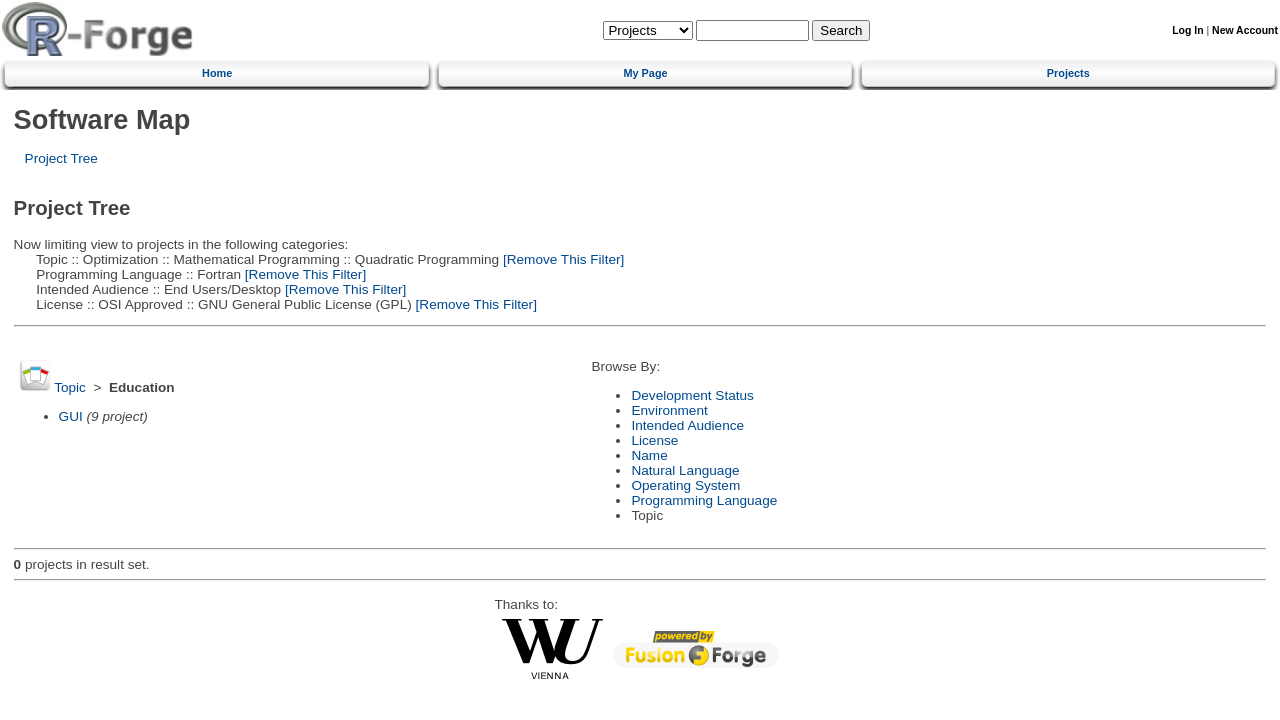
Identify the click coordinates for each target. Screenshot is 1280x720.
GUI (71, 416)
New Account (1245, 30)
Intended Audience (687, 425)
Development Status (692, 395)
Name (649, 455)
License (654, 440)
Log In (1187, 30)
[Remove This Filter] (561, 259)
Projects (1068, 73)
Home (217, 73)
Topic (70, 387)
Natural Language (685, 470)
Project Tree (61, 158)
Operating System (685, 485)
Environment (669, 410)
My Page (645, 73)
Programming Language (704, 500)
